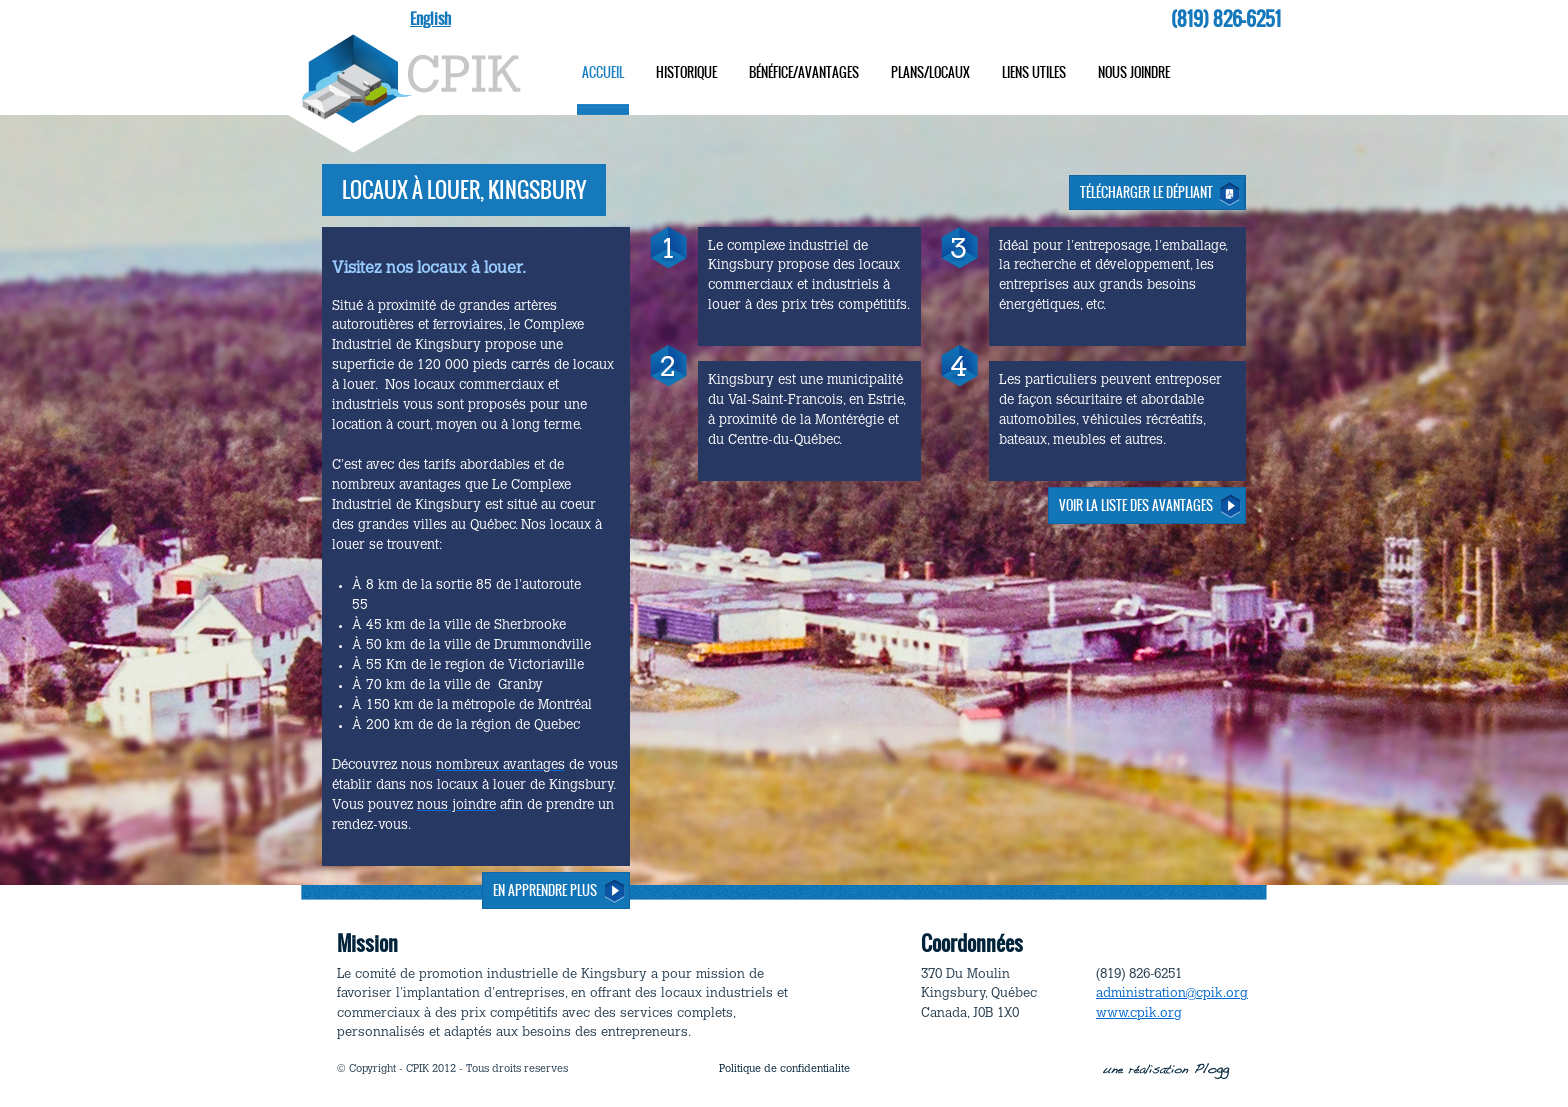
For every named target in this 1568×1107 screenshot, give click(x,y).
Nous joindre (1134, 72)
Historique (686, 72)
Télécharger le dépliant (1146, 192)
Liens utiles (1034, 72)
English (430, 19)
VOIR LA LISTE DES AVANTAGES (1136, 505)
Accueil (603, 72)
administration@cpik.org (1172, 993)
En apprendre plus (545, 890)
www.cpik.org (1139, 1013)
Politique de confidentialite (784, 1069)
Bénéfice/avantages (804, 72)
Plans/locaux (930, 72)
